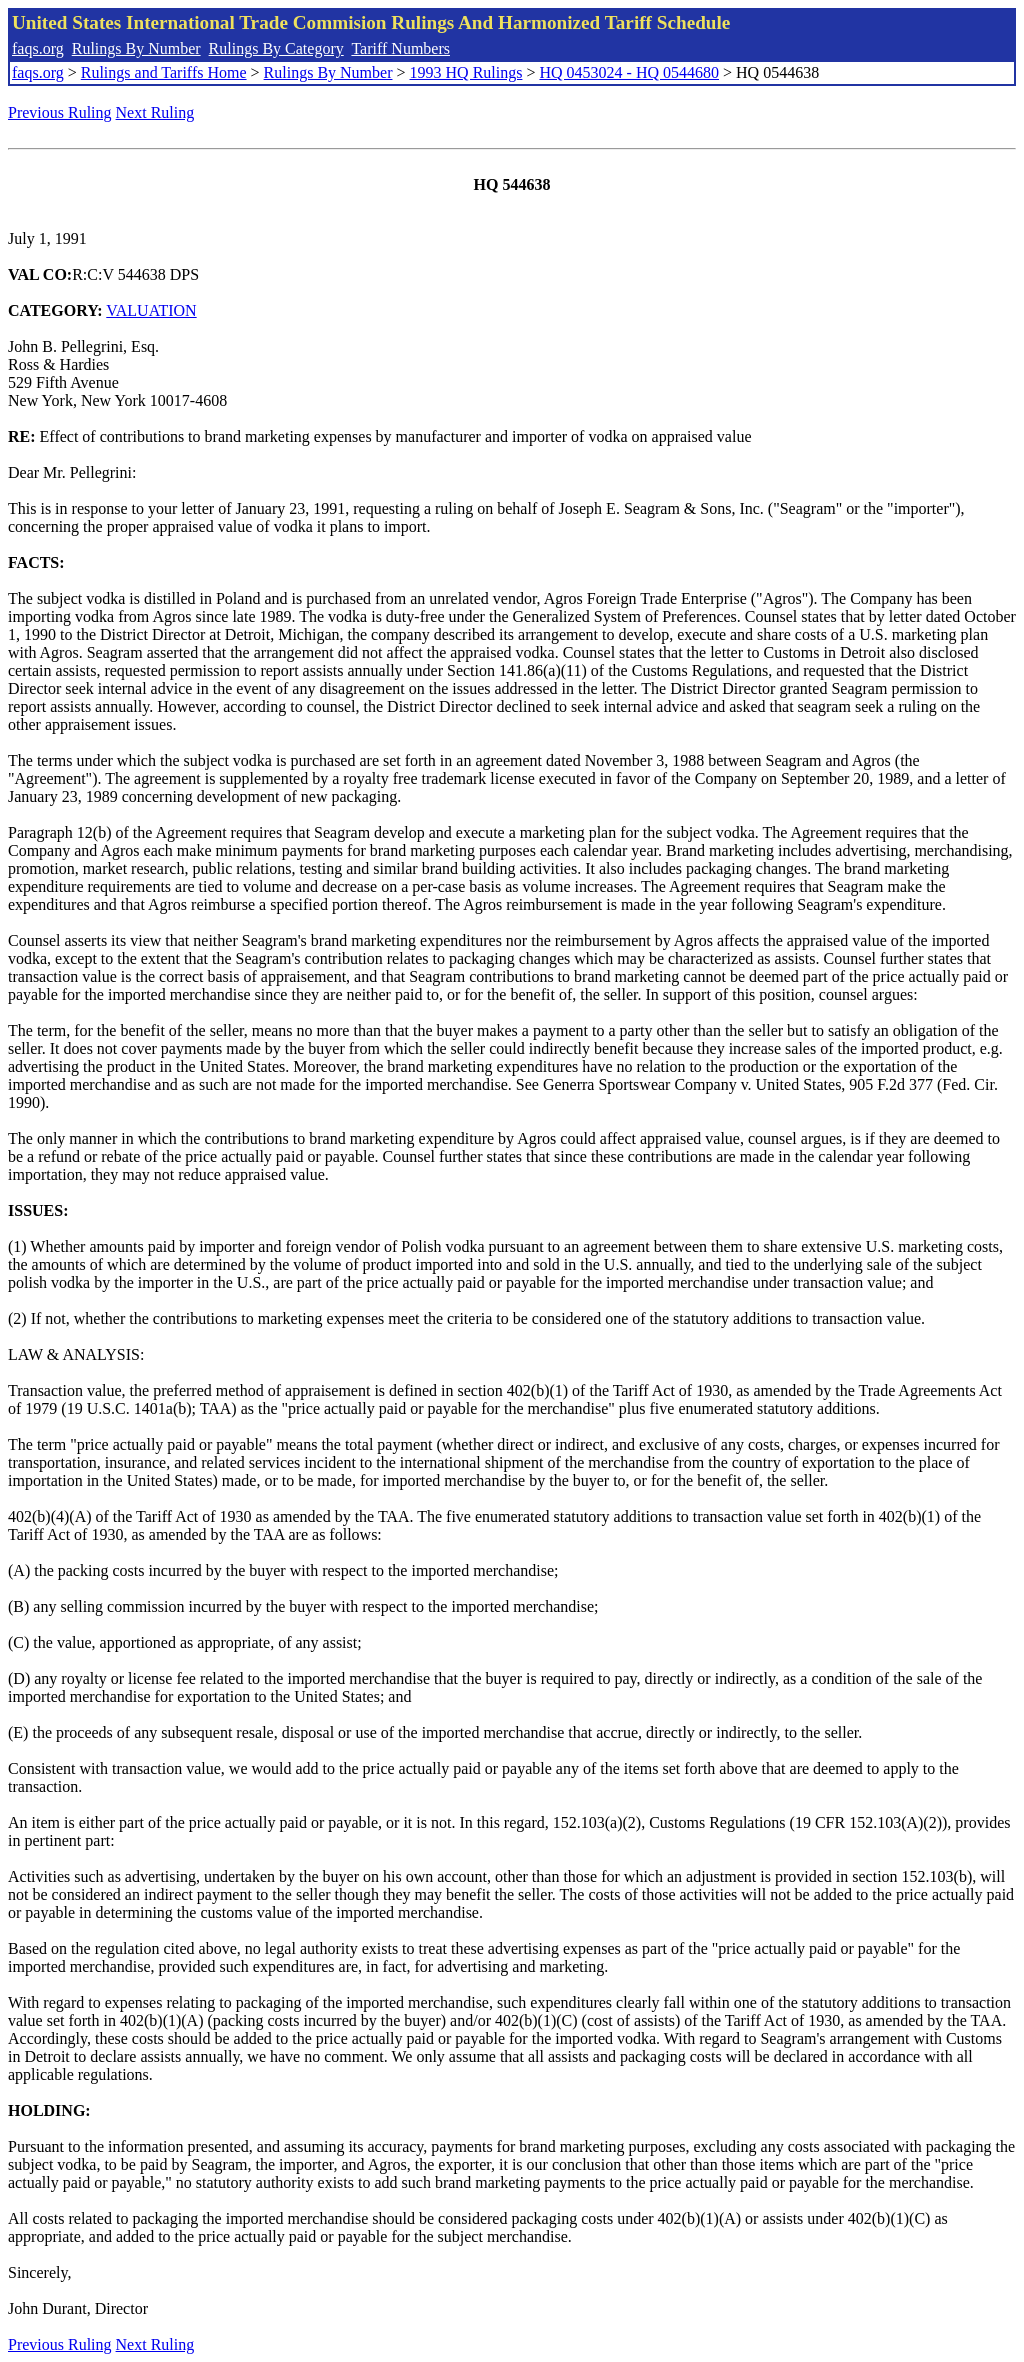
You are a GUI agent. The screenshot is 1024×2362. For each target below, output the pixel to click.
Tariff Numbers (400, 48)
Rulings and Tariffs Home (164, 72)
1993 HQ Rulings (466, 72)
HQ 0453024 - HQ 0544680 (629, 72)
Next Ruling (155, 112)
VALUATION (151, 310)
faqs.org (38, 48)
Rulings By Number (136, 48)
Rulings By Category (276, 48)
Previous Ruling (60, 112)
